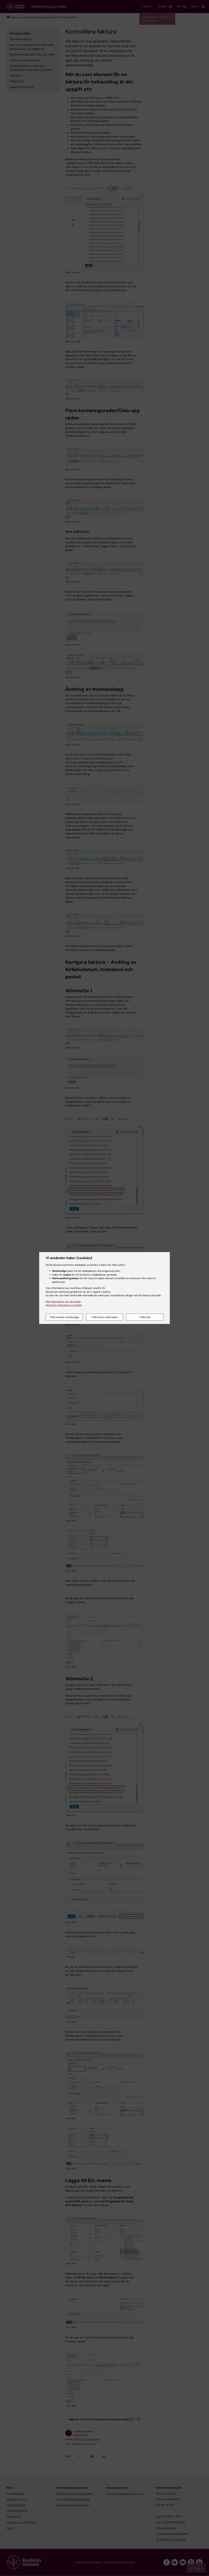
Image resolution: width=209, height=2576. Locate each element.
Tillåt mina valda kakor (104, 1317)
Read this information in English (64, 1305)
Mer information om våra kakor (63, 1301)
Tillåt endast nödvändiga (64, 1317)
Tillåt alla (144, 1317)
